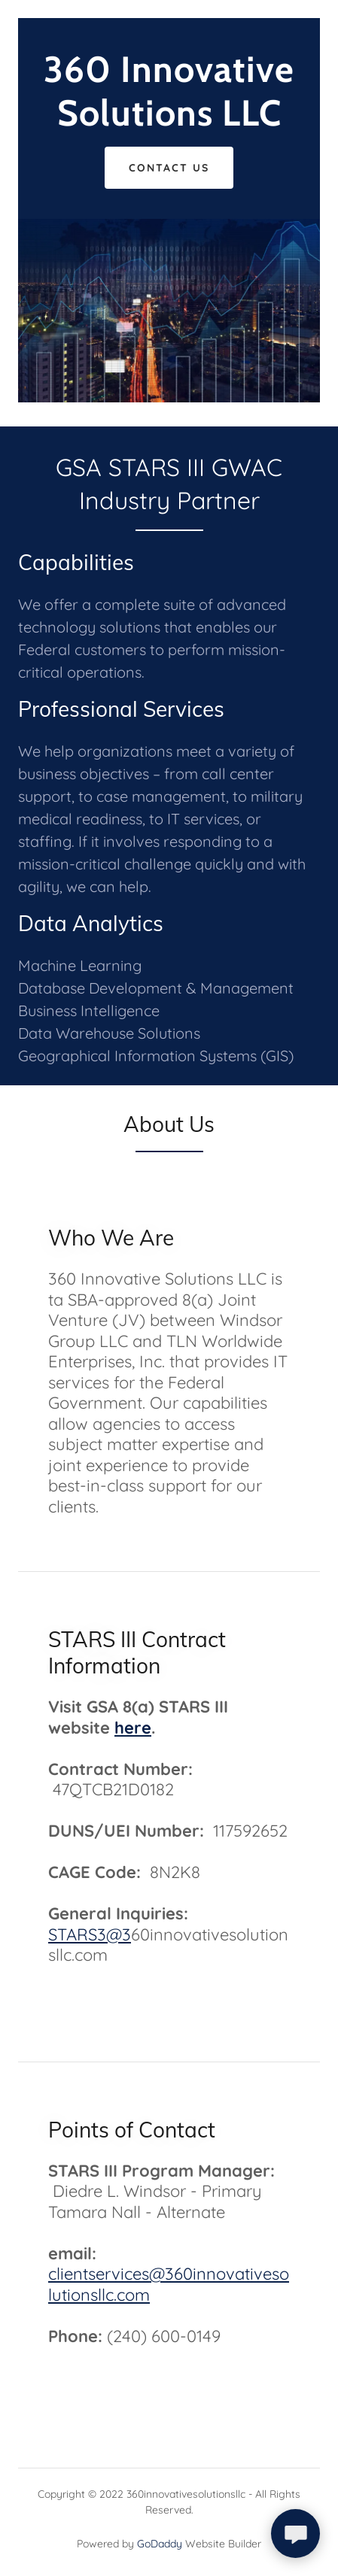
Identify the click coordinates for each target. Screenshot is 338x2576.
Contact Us (169, 167)
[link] (169, 121)
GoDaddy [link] (159, 2543)
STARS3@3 (89, 1934)
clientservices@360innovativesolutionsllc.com (168, 2284)
